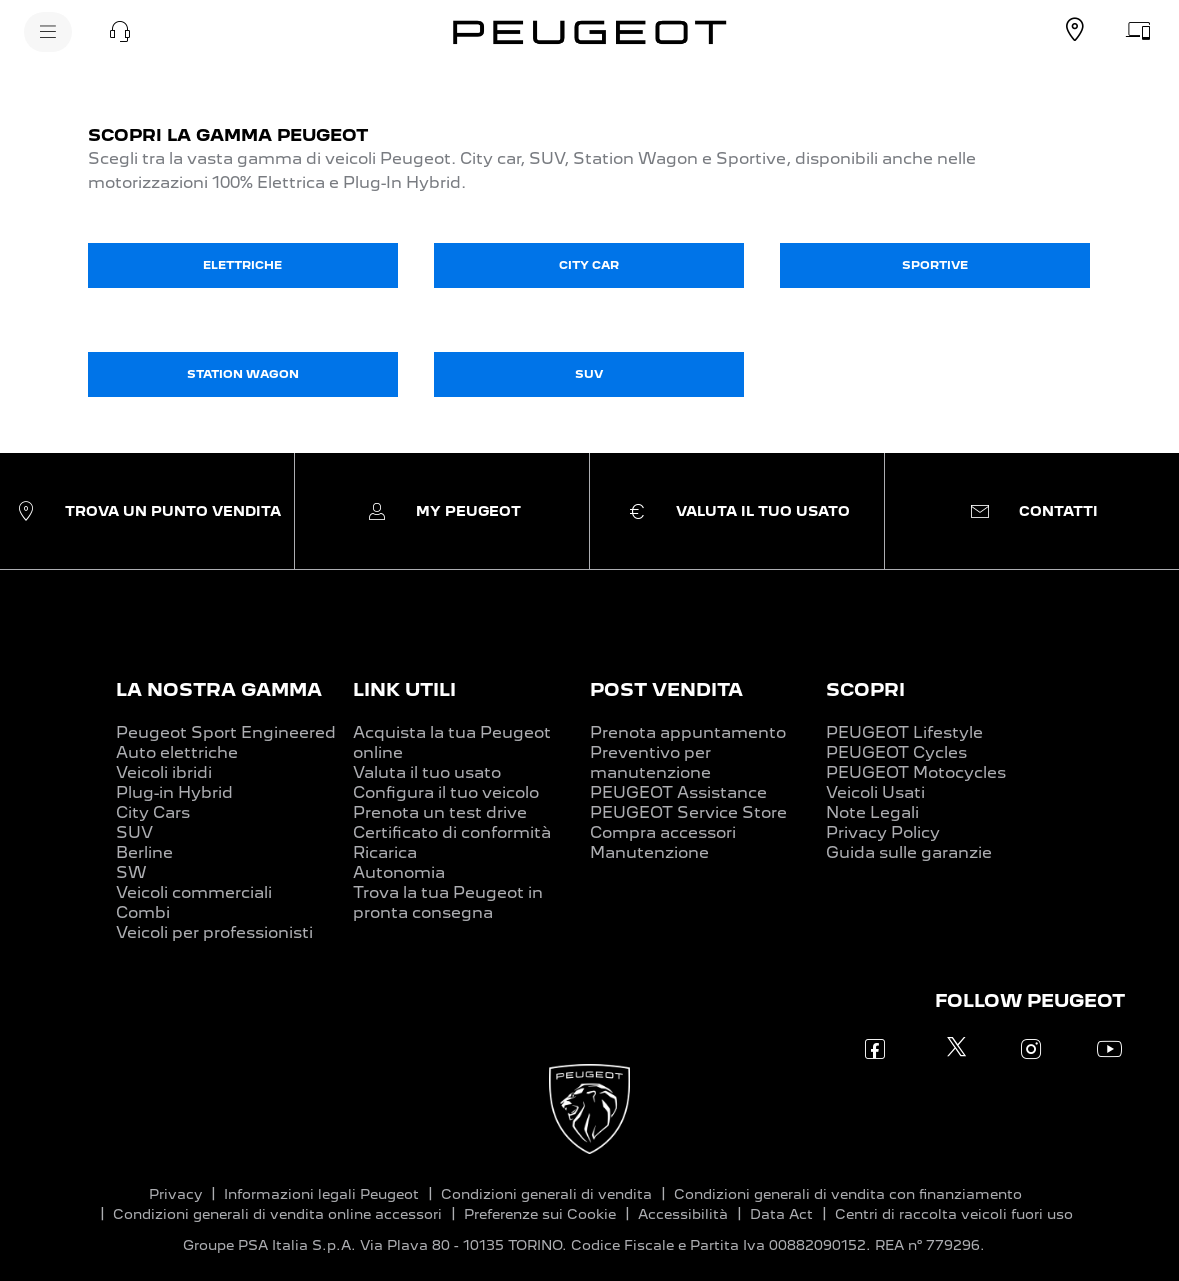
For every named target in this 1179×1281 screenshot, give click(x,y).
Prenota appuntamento (688, 732)
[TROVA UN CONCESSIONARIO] (1075, 30)
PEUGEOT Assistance (678, 792)
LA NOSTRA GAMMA (219, 689)
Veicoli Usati (875, 792)
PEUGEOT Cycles (896, 752)
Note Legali (872, 812)
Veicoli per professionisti (214, 932)
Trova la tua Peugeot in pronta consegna (448, 902)
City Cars (153, 812)
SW (131, 872)
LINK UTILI (404, 689)
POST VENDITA (666, 689)
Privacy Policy (883, 832)
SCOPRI (865, 689)
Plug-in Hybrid (174, 792)
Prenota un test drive (440, 812)
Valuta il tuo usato (427, 772)
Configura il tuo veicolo (446, 792)
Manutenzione (649, 852)
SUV (134, 832)
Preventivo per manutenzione (650, 762)
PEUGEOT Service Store (688, 812)
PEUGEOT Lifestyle (904, 732)
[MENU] (48, 32)
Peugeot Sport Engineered (226, 732)
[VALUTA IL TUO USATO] (1139, 30)
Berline (144, 852)
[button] (120, 32)
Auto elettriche (177, 752)
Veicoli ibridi (164, 772)
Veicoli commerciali (194, 892)
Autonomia (399, 872)
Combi (143, 912)
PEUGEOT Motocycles (916, 772)
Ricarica (385, 852)
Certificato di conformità (452, 832)
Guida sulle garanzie (909, 852)
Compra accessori (663, 832)
